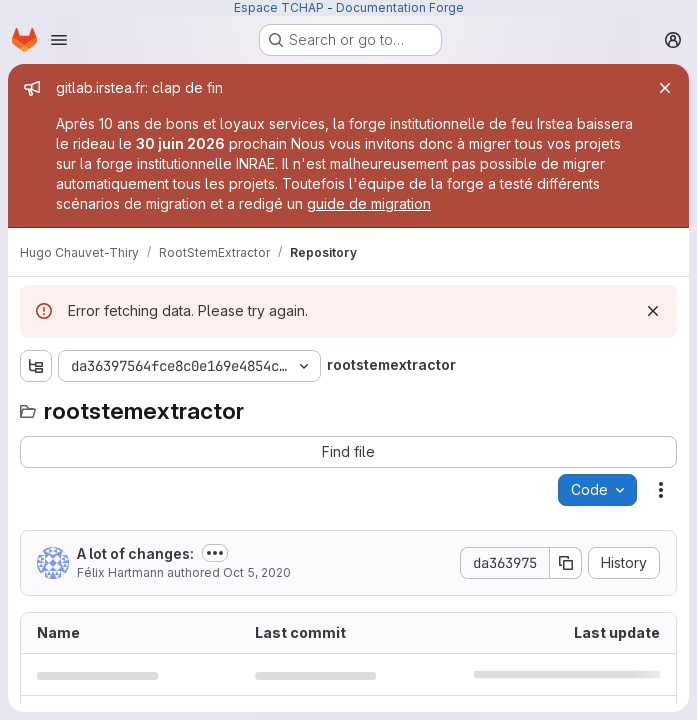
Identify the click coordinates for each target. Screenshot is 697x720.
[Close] (665, 88)
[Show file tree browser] (36, 366)
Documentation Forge (400, 7)
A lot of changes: (135, 553)
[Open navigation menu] (59, 40)
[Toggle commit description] (215, 553)
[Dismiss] (653, 311)
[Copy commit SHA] (566, 563)
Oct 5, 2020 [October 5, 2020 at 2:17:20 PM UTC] (257, 572)
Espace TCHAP (279, 7)
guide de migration (369, 203)
